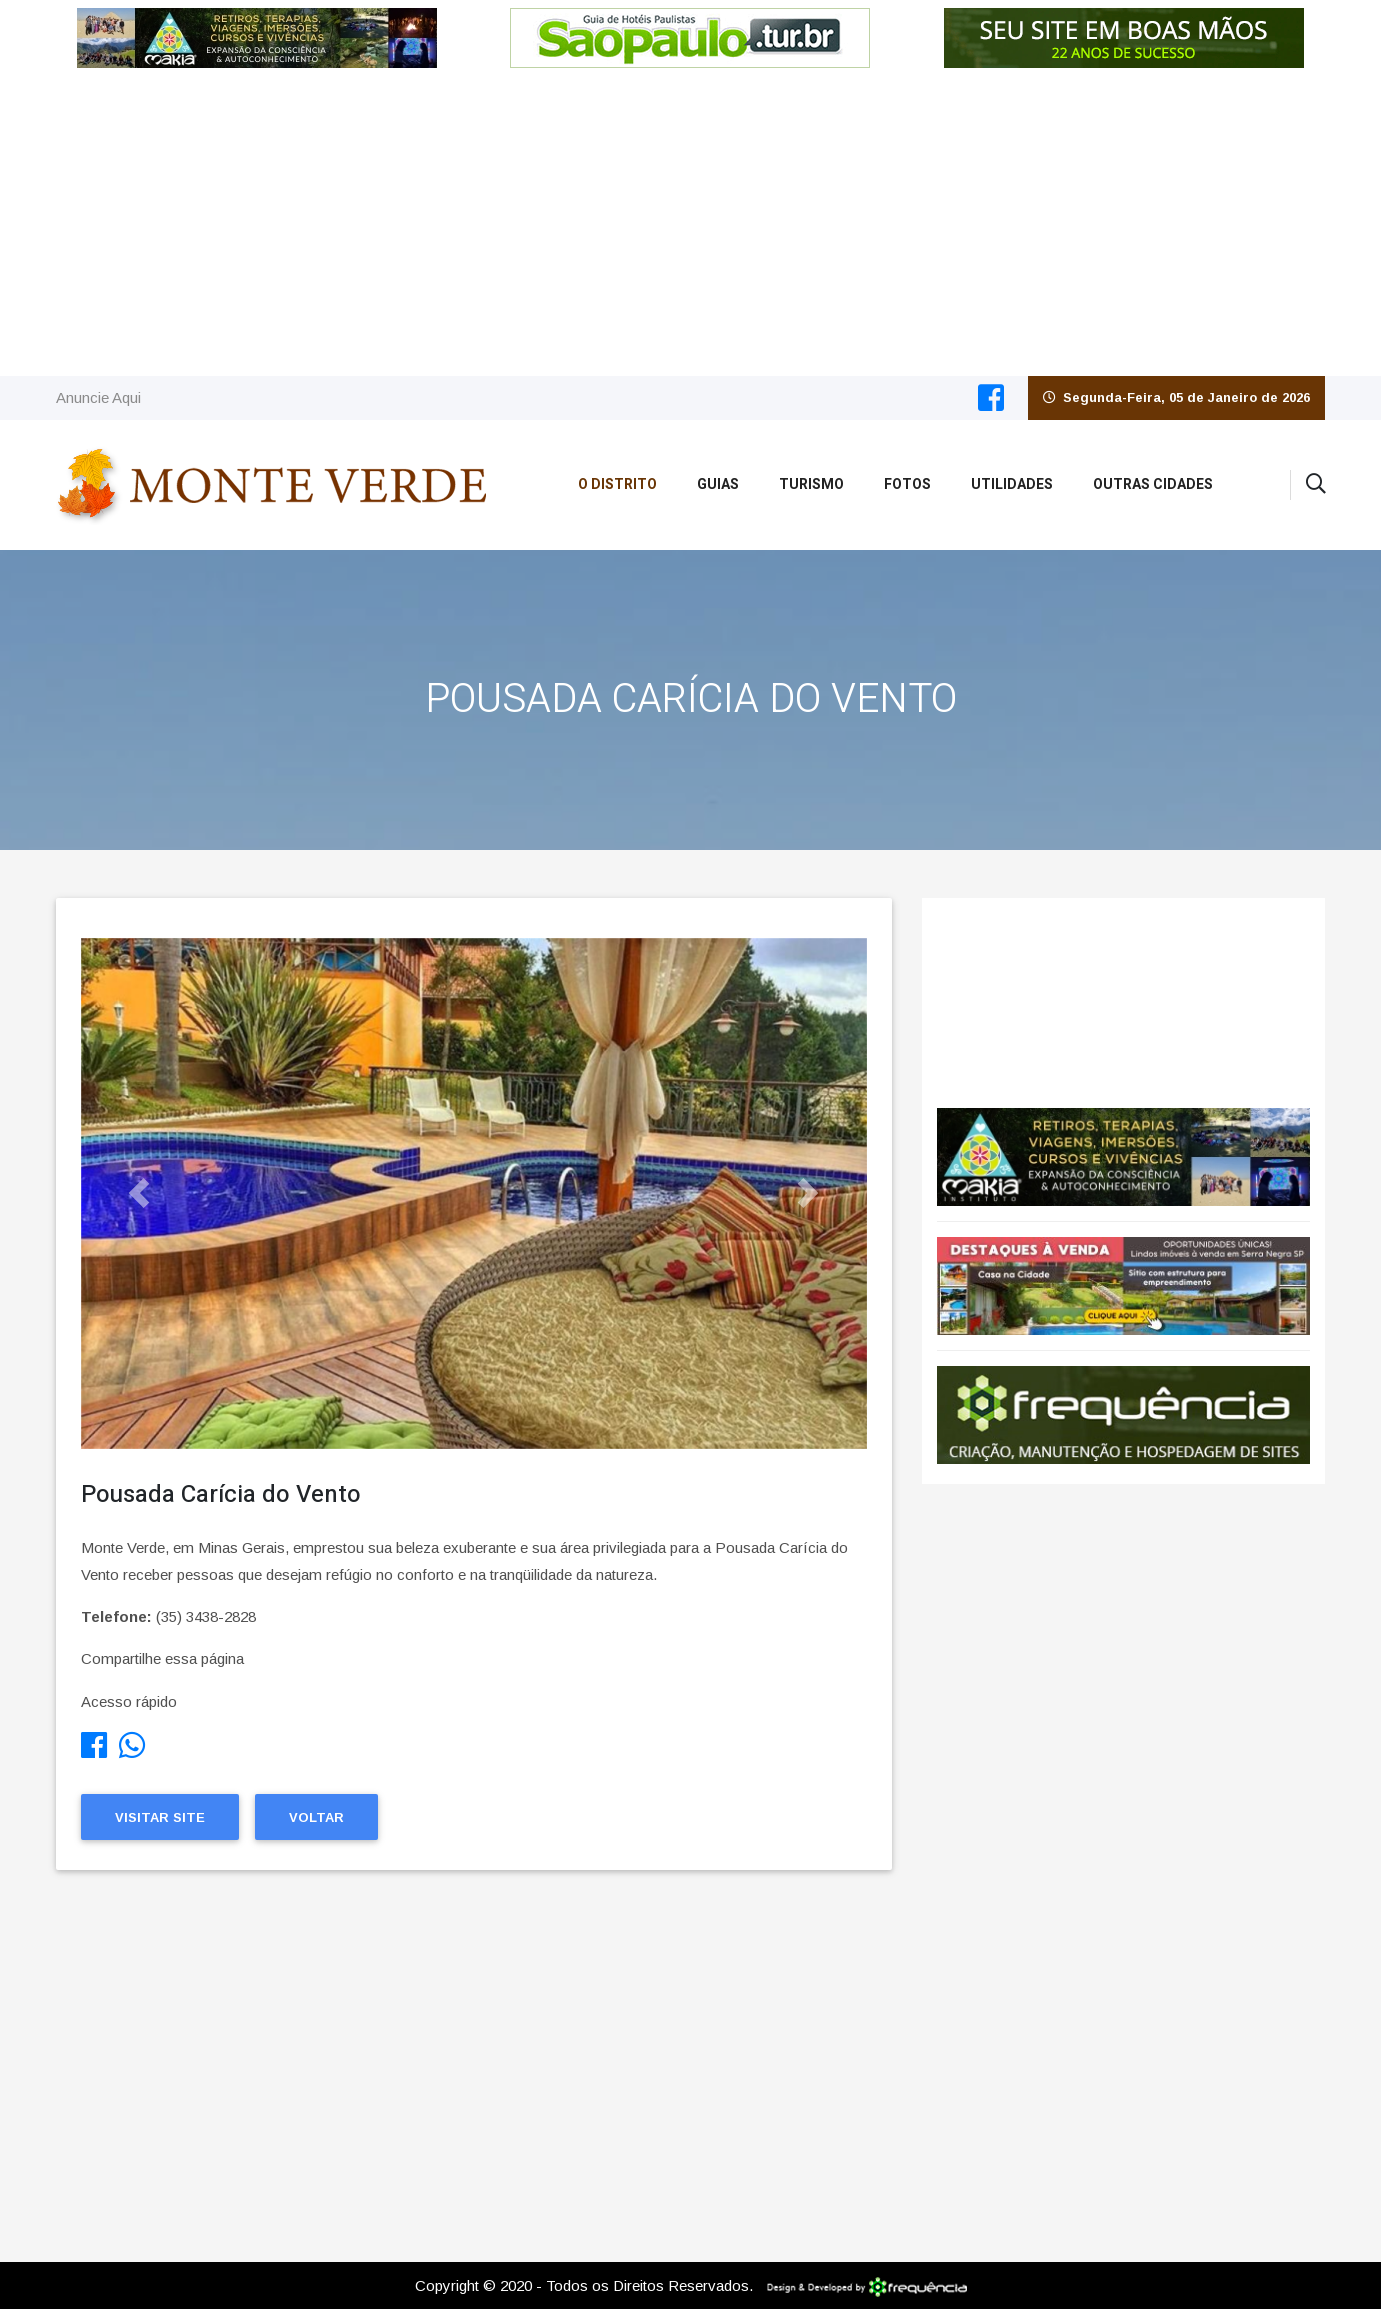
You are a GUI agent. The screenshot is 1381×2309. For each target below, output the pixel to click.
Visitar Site (160, 1817)
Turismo (811, 484)
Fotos (907, 484)
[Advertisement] (691, 226)
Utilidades (1012, 484)
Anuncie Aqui (98, 397)
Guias (718, 484)
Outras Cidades (1153, 484)
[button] (140, 1193)
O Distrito (617, 484)
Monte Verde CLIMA (1123, 993)
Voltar (316, 1817)
